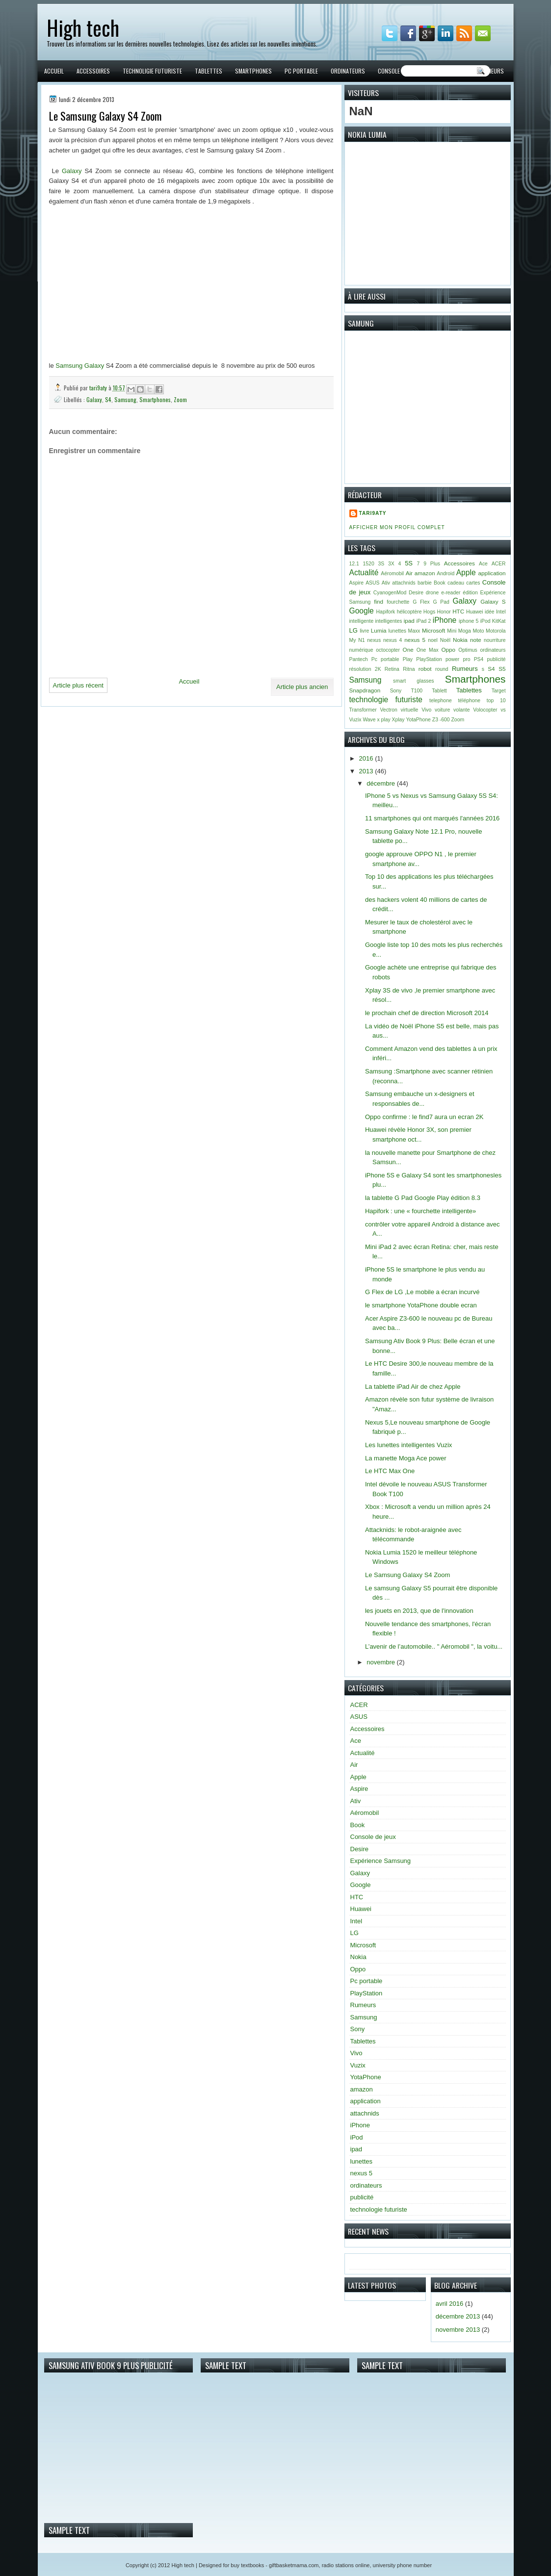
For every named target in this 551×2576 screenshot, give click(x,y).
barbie (425, 583)
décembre (381, 783)
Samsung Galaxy (79, 365)
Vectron (388, 710)
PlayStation (429, 659)
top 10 (496, 700)
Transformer (363, 710)
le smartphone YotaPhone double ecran (421, 1305)
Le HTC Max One (390, 1471)
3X (391, 563)
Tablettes (208, 71)
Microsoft (433, 630)
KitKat (499, 621)
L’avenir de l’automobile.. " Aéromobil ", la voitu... (433, 1646)
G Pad (441, 602)
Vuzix (355, 719)
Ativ (386, 583)
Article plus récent (78, 685)
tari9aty (98, 387)
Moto (478, 631)
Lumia (379, 630)
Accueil (54, 71)
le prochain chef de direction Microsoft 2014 (426, 1013)
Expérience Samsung (380, 1860)
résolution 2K (365, 669)
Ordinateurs (348, 71)
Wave (369, 719)
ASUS (372, 583)
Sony (396, 690)
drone (432, 592)
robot (425, 668)
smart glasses (413, 681)
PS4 (479, 659)
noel (433, 640)
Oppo (448, 649)
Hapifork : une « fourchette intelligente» (420, 1211)
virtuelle (410, 710)
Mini (451, 631)
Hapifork (385, 611)
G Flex (421, 602)
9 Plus (431, 563)
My (352, 640)
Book (440, 583)
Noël (445, 640)
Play (408, 659)
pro (466, 659)
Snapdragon (365, 690)
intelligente (361, 621)
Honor (443, 611)
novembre (381, 1662)
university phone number (402, 2565)
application (492, 573)
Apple (466, 572)
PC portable (301, 71)
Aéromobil (392, 573)
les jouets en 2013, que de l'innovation (419, 1610)
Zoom (180, 399)
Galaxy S (492, 601)
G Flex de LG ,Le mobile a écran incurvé (422, 1292)
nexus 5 (414, 640)
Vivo (426, 710)
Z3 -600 (441, 719)
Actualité (364, 572)
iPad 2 (424, 621)
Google (361, 611)
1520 (368, 563)
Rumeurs (492, 71)
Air (409, 573)
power (452, 659)
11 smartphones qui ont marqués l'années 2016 (432, 818)
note (475, 640)
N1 (361, 640)
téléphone (469, 700)
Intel (501, 611)
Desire (416, 592)
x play (384, 719)
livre (364, 631)
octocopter (388, 650)
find (378, 601)
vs (502, 710)
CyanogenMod (390, 592)
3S (381, 563)
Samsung (125, 399)
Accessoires (93, 71)
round (441, 669)
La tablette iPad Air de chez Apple (412, 1386)
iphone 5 (468, 621)
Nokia (460, 640)
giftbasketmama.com (293, 2565)
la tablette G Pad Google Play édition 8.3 (422, 1197)
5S (409, 563)
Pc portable (385, 659)
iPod (485, 621)
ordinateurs (493, 650)
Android (445, 573)
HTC (458, 611)
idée (490, 611)
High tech (83, 27)
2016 (367, 758)
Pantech (358, 659)
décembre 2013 (458, 2316)
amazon (425, 573)
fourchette (398, 602)
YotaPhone (418, 719)
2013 (367, 771)
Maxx (414, 631)
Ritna (409, 669)
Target (499, 690)
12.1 (354, 563)
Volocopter (485, 710)
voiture (442, 710)
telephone (440, 700)
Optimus (467, 650)
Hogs (429, 611)
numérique (361, 650)
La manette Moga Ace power (405, 1458)
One (408, 649)
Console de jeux (399, 71)
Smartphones (253, 71)
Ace (483, 563)
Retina (392, 669)
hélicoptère (409, 611)
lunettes (397, 631)
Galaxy (71, 171)
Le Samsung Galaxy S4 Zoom (407, 1575)
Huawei (474, 611)
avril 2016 (449, 2303)
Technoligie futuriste (152, 71)
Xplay (398, 719)
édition (470, 592)
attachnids (403, 583)
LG (353, 630)
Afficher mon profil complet (397, 527)
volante (461, 710)
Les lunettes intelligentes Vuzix (408, 1445)
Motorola (495, 631)
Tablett (439, 690)
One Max (428, 650)
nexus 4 (392, 640)
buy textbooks (247, 2565)
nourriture (494, 640)
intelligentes (388, 621)
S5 (502, 668)
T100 (416, 690)
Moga (464, 631)
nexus (374, 640)
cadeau (455, 583)
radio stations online (346, 2565)
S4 (108, 399)
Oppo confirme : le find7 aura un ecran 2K (424, 1117)
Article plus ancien (302, 686)
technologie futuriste (385, 699)
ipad (409, 620)
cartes (473, 583)
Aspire (356, 583)
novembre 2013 (458, 2329)
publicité (496, 659)
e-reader (450, 592)
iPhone (445, 620)
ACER (499, 563)
